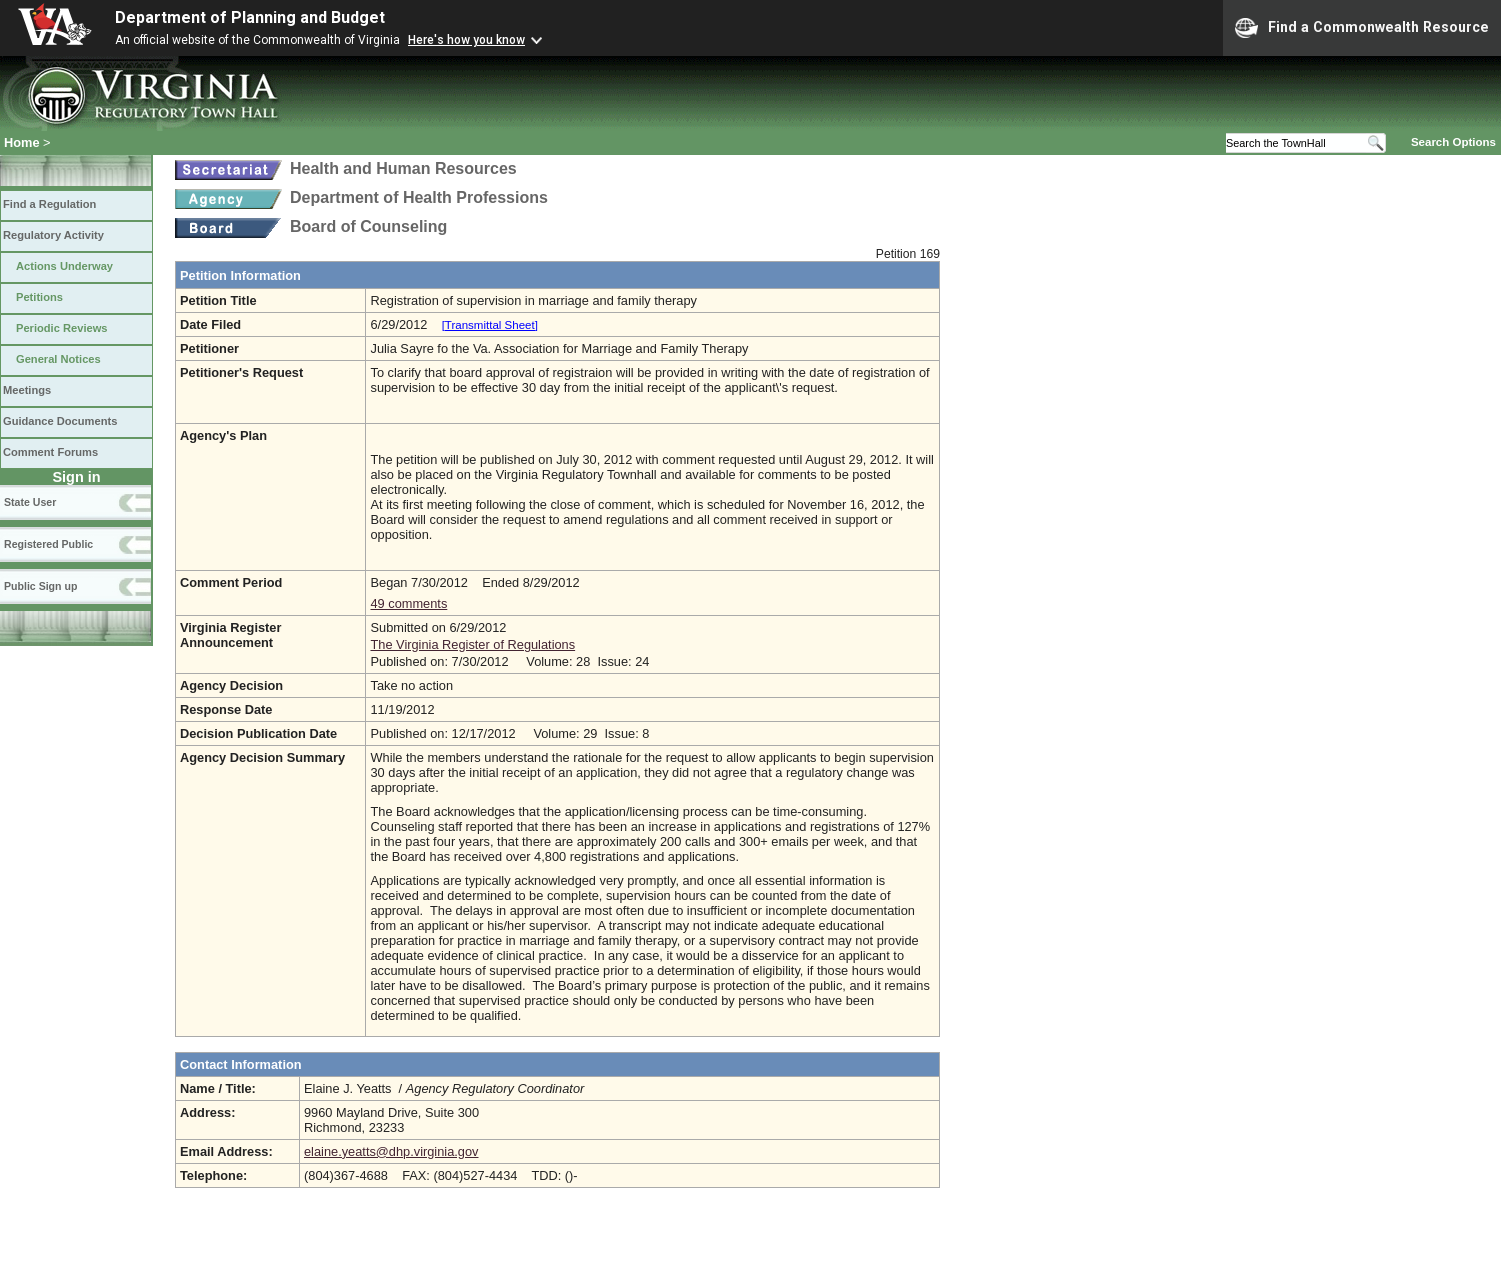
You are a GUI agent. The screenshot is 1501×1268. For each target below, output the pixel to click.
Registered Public (48, 544)
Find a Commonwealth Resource (1362, 28)
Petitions (39, 297)
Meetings (27, 390)
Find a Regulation (49, 204)
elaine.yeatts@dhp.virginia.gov (391, 1151)
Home (22, 142)
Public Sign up (40, 586)
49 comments (408, 603)
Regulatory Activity (53, 235)
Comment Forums (50, 452)
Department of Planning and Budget (250, 17)
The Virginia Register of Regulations (472, 644)
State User (30, 502)
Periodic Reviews (62, 328)
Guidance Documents (60, 421)
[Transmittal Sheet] (490, 325)
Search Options (1453, 142)
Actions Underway (64, 266)
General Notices (58, 359)
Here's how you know (466, 40)
